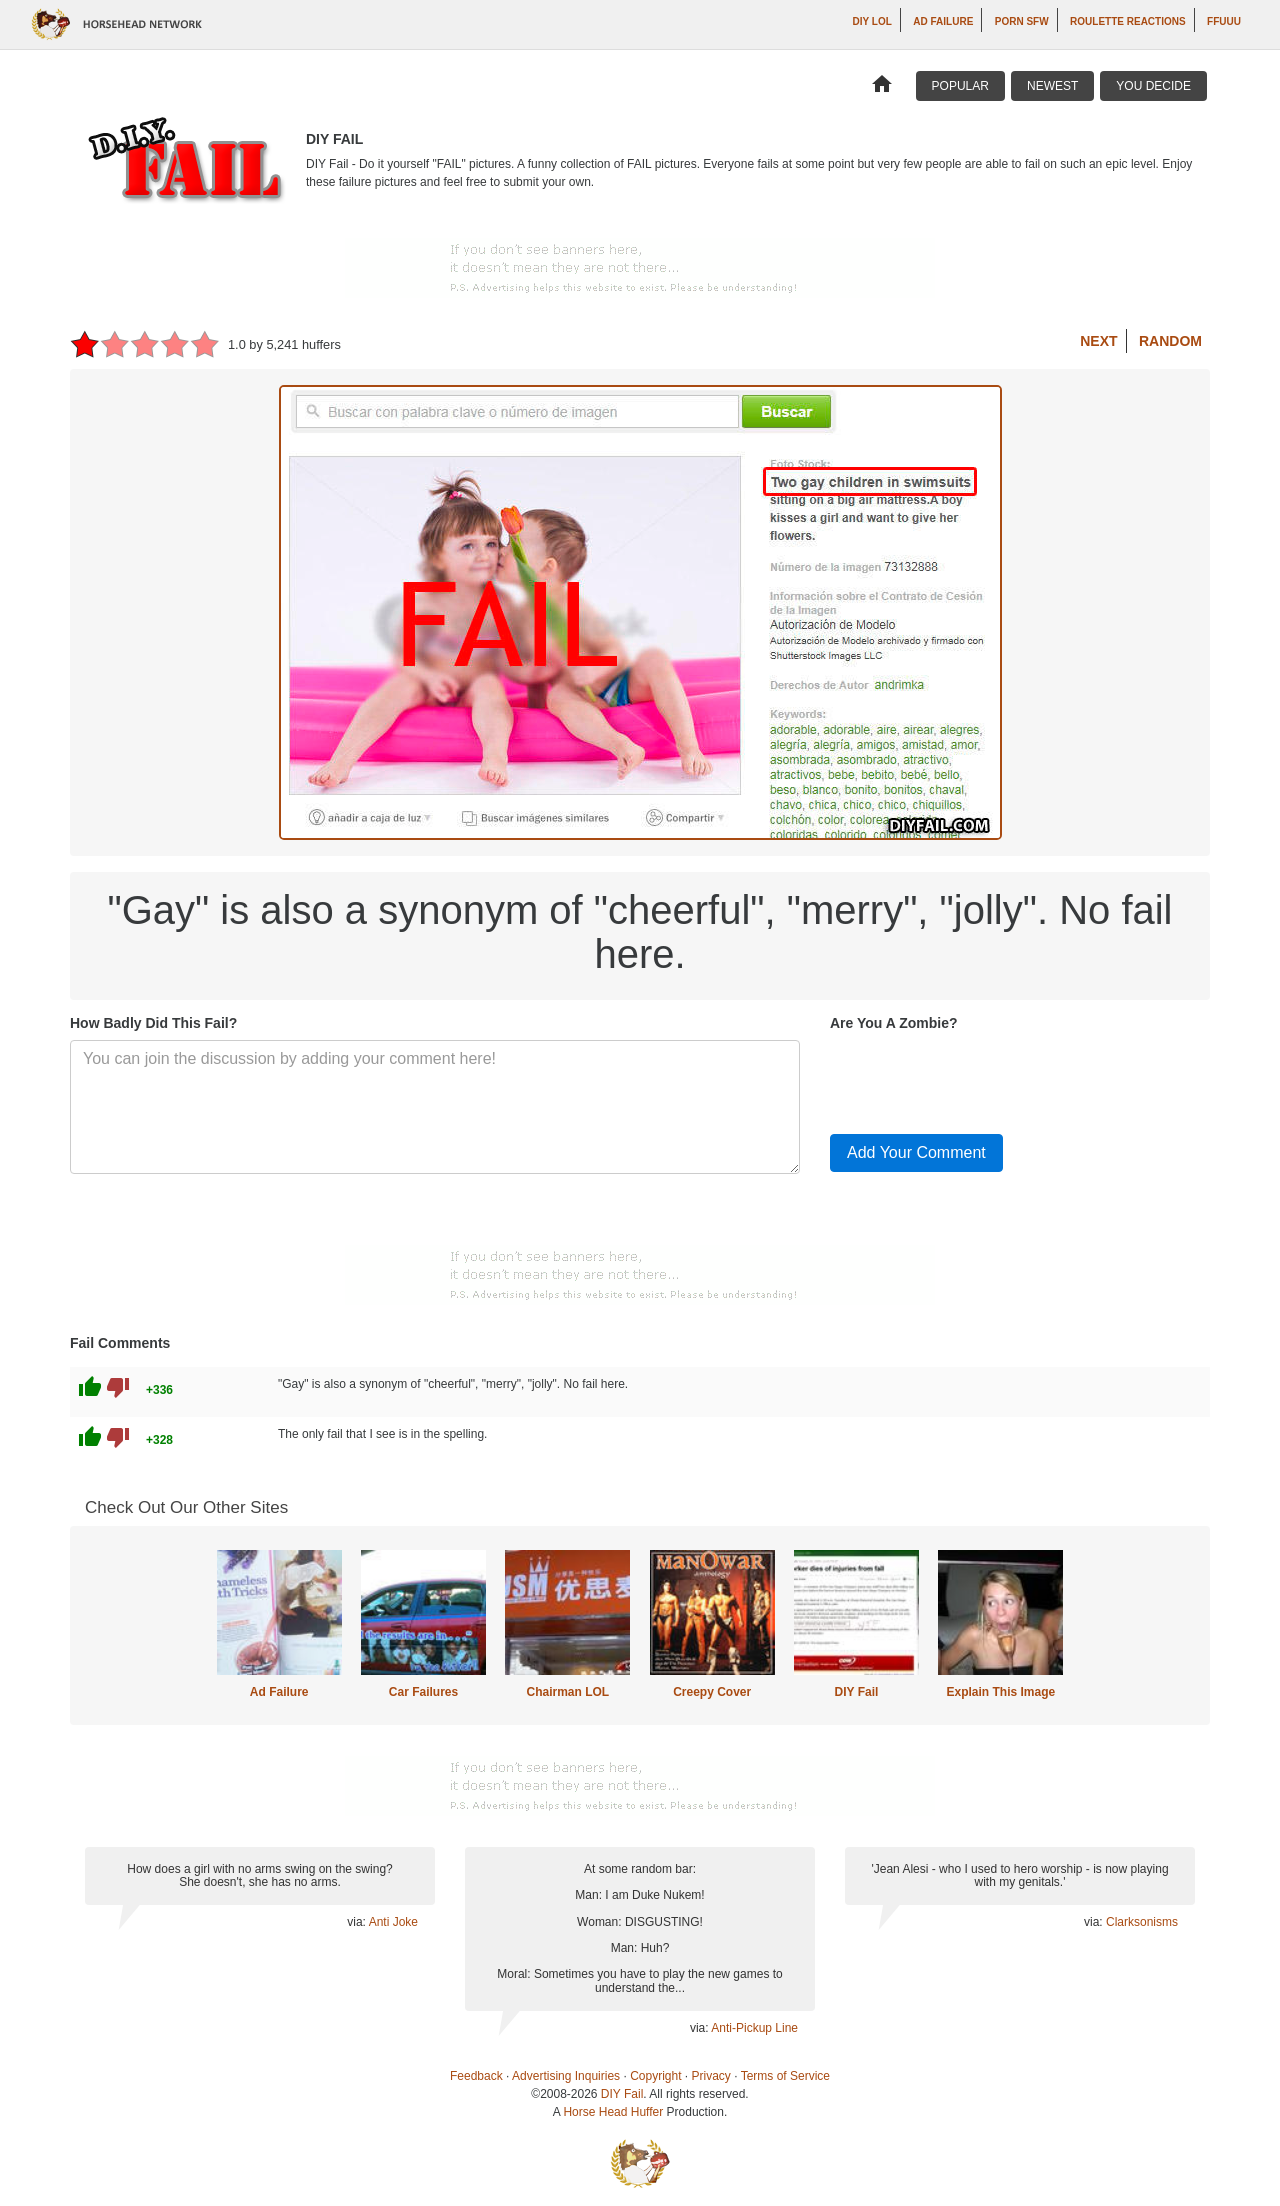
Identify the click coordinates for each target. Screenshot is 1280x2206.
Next (1098, 341)
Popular (960, 86)
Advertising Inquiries (566, 2076)
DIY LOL (872, 21)
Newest (1052, 86)
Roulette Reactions (1128, 21)
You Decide (1153, 86)
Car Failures (423, 1692)
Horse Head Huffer (613, 2112)
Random (1170, 341)
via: (357, 1922)
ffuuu (1224, 21)
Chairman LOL (567, 1692)
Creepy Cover (712, 1692)
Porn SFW (1022, 21)
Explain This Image (1001, 1692)
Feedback (476, 2076)
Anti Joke (393, 1922)
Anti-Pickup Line (754, 2028)
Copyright (655, 2076)
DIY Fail (857, 1692)
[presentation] (982, 1079)
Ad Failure (943, 21)
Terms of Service (785, 2076)
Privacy (711, 2076)
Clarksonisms (1142, 1922)
